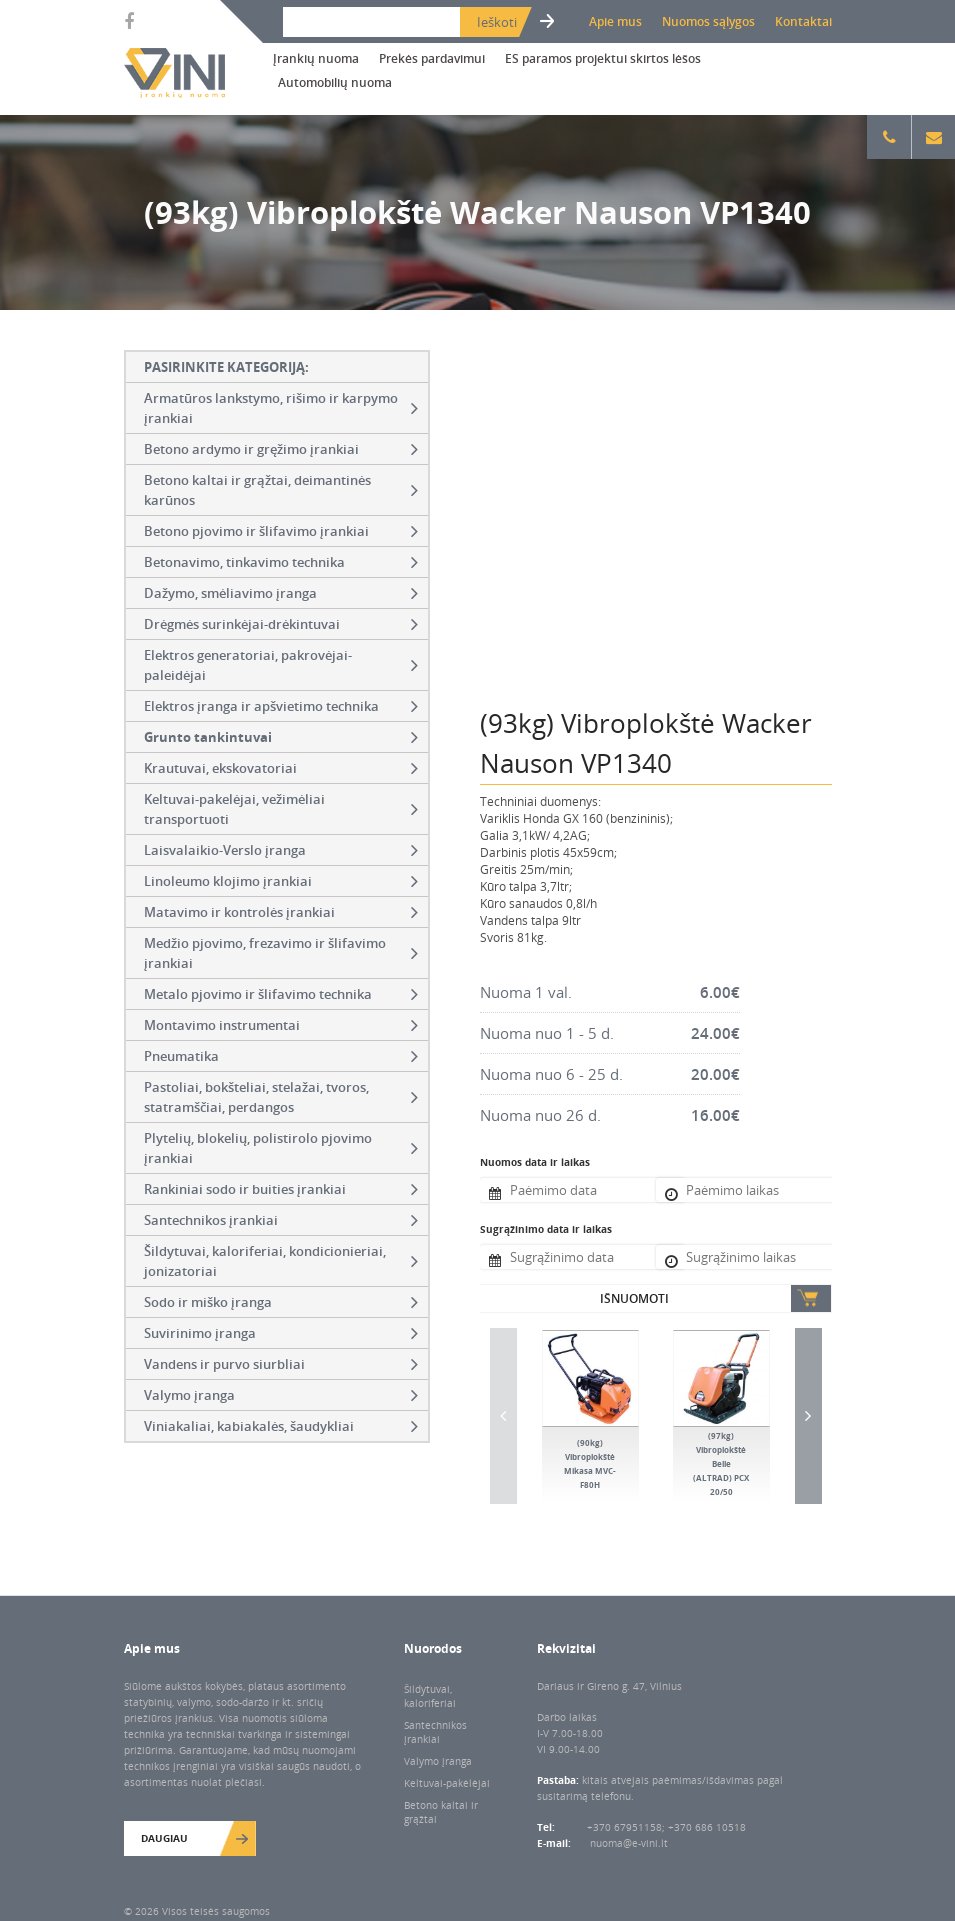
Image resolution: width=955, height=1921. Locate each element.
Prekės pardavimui (432, 58)
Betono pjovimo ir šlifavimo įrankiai (281, 531)
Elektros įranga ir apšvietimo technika (281, 706)
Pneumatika (281, 1056)
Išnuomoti (634, 1298)
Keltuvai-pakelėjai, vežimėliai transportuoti (281, 809)
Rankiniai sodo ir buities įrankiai (281, 1189)
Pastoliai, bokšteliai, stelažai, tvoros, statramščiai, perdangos (281, 1097)
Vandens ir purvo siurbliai (281, 1364)
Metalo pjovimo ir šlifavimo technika (281, 994)
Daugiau (164, 1838)
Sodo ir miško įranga (281, 1302)
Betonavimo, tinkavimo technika (281, 562)
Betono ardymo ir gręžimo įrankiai (281, 449)
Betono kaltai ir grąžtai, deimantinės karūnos (281, 490)
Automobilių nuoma (335, 82)
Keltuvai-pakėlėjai (447, 1783)
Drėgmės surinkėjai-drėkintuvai (281, 624)
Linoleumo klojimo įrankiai (281, 881)
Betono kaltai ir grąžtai (441, 1812)
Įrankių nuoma (316, 58)
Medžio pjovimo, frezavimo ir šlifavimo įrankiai (281, 953)
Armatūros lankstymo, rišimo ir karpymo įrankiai (281, 408)
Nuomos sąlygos (708, 21)
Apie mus (615, 21)
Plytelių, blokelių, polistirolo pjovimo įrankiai (281, 1148)
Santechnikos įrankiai (281, 1220)
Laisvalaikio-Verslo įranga (281, 850)
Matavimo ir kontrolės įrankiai (281, 912)
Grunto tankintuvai (281, 737)
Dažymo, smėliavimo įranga (281, 593)
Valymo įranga (281, 1395)
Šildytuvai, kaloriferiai (430, 1696)
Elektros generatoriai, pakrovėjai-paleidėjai (281, 665)
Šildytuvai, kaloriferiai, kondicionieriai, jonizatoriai (281, 1261)
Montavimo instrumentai (281, 1025)
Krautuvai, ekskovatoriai (281, 768)
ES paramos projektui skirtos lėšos (603, 58)
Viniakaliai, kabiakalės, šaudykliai (281, 1426)
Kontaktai (803, 21)
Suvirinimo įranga (281, 1333)
